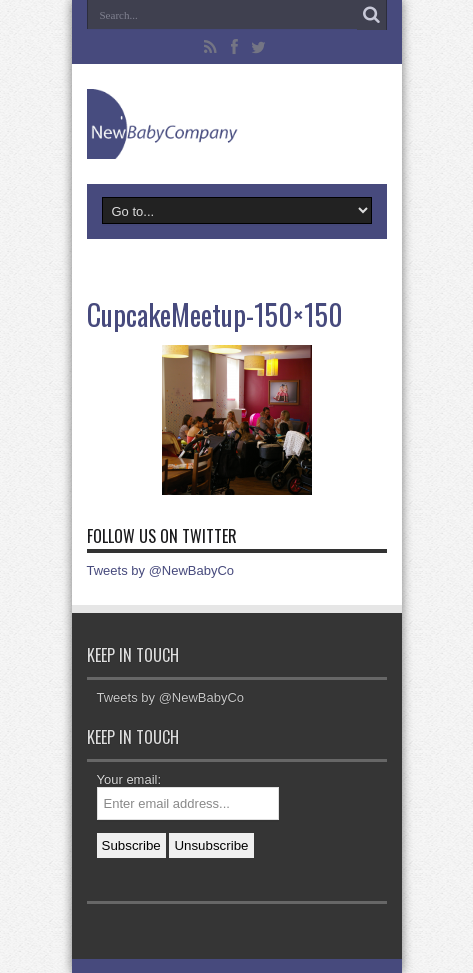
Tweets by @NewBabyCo (161, 570)
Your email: (129, 779)
